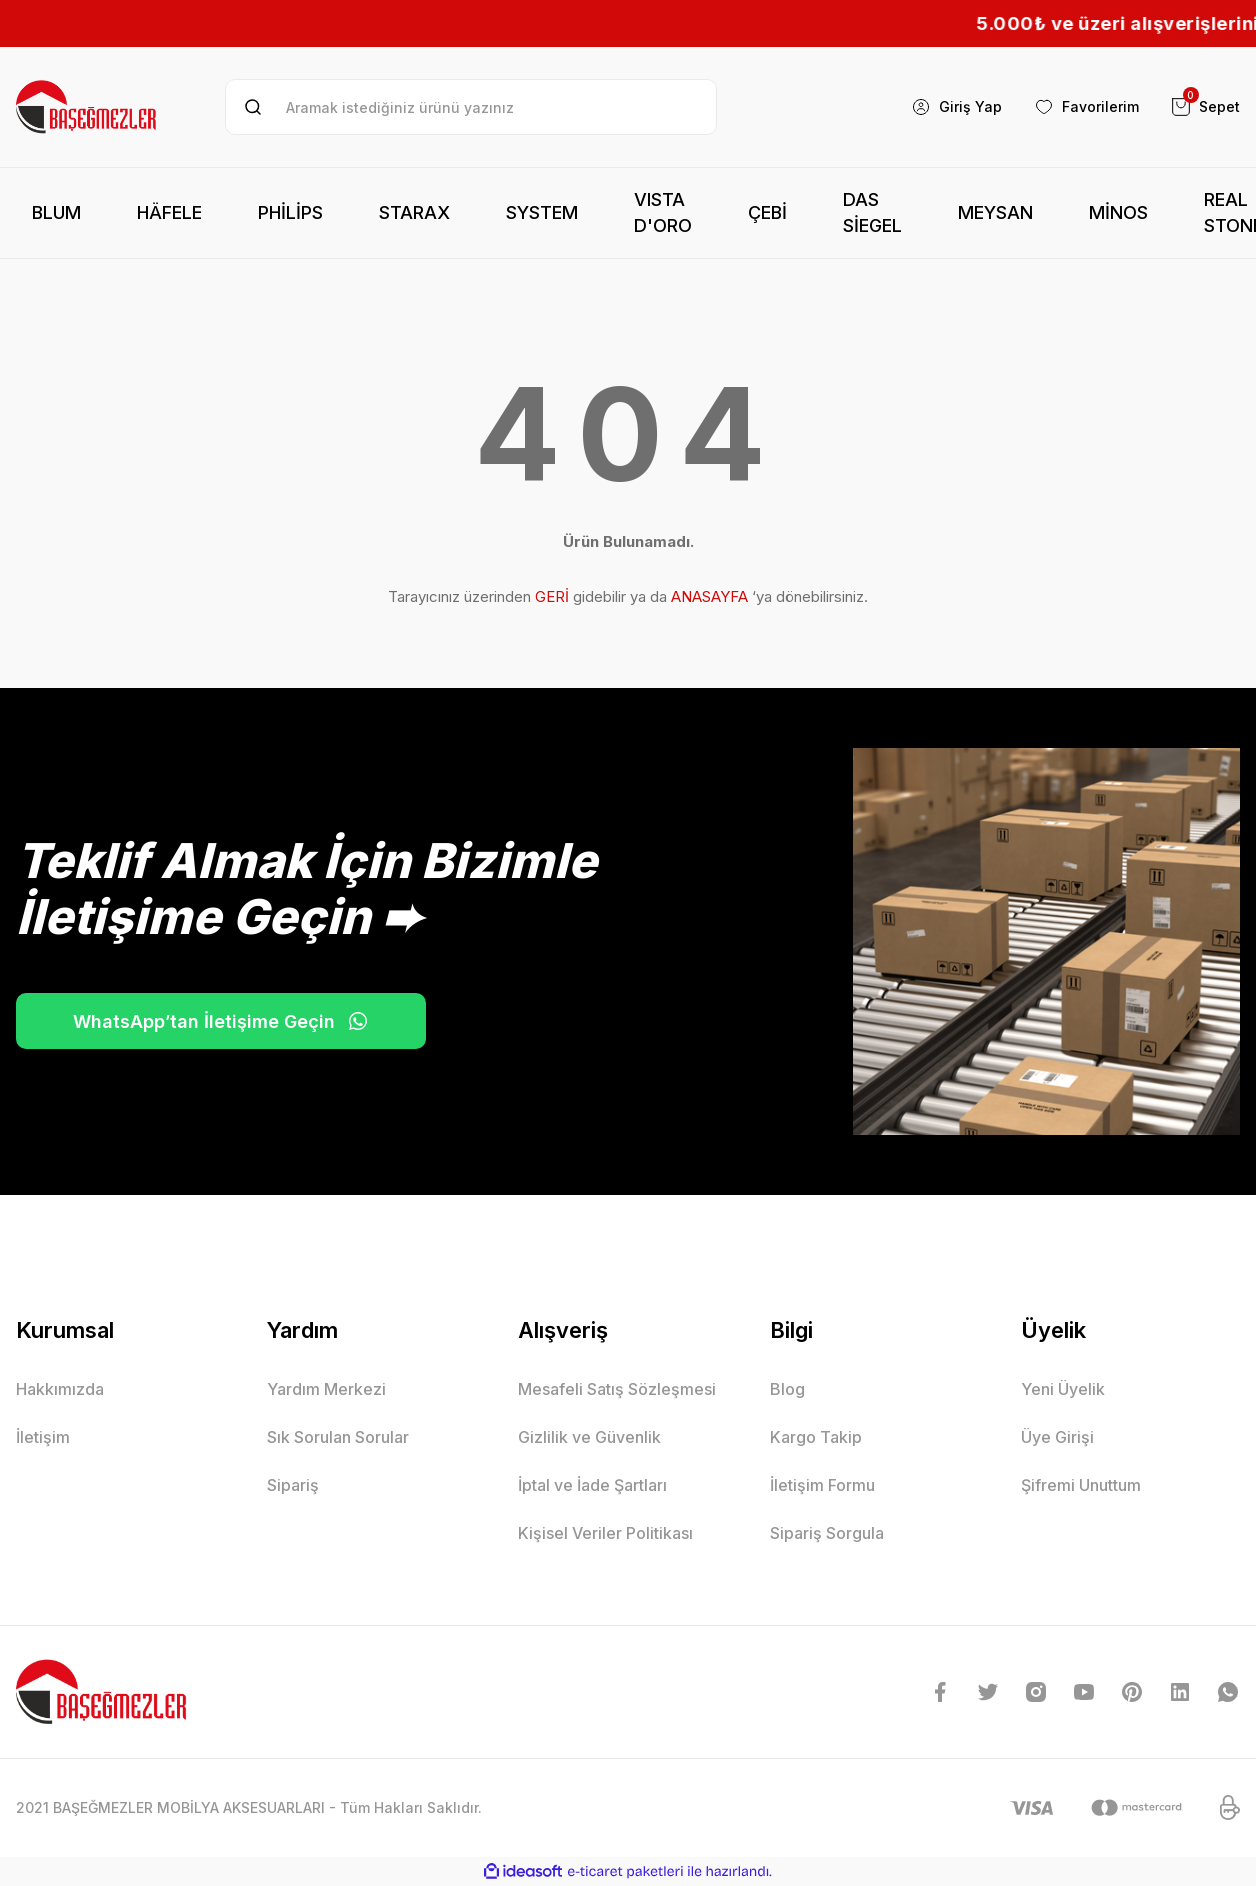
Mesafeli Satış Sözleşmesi (617, 1389)
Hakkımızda (60, 1389)
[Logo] (87, 107)
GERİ (552, 596)
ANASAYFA (709, 596)
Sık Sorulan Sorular (338, 1437)
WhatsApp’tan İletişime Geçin (221, 1021)
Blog (787, 1389)
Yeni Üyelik (1063, 1389)
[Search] (470, 107)
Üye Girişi (1057, 1437)
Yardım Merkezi (326, 1389)
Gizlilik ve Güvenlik (589, 1437)
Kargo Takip (816, 1437)
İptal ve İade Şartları (592, 1485)
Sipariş (293, 1485)
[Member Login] (956, 107)
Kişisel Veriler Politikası (605, 1533)
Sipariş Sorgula (827, 1533)
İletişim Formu (822, 1485)
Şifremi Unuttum (1081, 1485)
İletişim (43, 1437)
